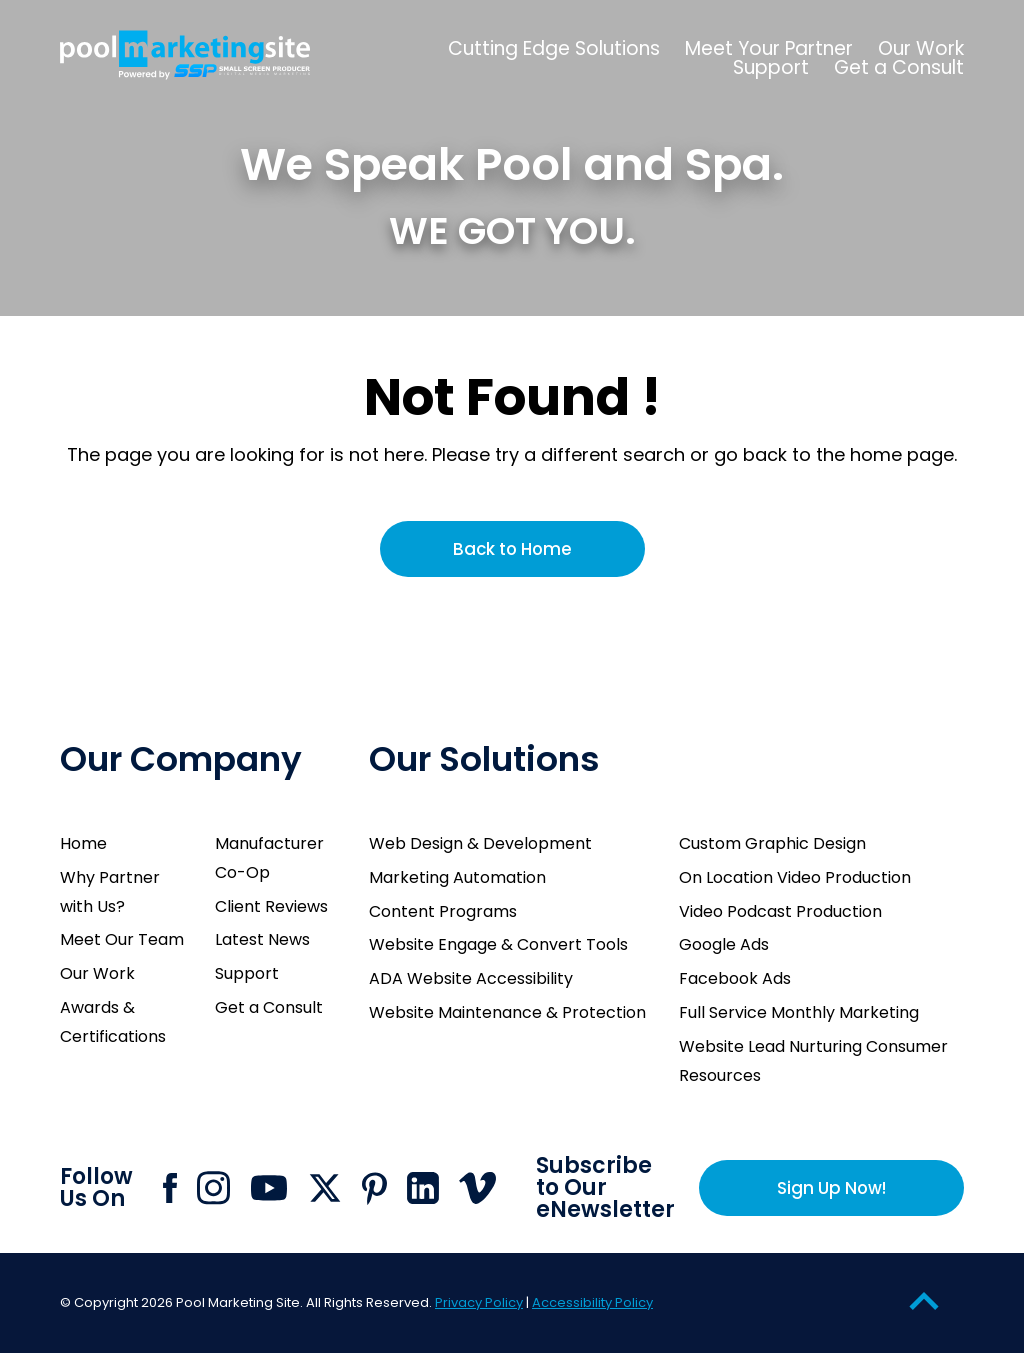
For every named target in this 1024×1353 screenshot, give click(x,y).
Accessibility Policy (592, 1302)
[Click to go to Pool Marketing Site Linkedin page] (423, 1188)
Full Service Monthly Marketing (799, 1012)
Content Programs (443, 911)
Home (83, 843)
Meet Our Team (122, 939)
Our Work (97, 973)
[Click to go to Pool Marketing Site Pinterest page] (374, 1188)
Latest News (262, 939)
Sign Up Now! (831, 1188)
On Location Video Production (795, 877)
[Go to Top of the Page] (924, 1300)
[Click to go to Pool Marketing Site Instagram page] (213, 1188)
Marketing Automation (457, 877)
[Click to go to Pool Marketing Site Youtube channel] (269, 1188)
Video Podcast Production (780, 911)
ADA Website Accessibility (471, 978)
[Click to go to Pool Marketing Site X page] (325, 1188)
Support (247, 973)
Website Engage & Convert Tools (498, 944)
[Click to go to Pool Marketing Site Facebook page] (170, 1188)
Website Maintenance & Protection (507, 1012)
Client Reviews (271, 906)
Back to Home (512, 549)
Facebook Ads (735, 978)
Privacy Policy (479, 1302)
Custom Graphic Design (772, 843)
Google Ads (724, 944)
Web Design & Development (480, 843)
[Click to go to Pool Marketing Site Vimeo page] (477, 1188)
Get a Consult (269, 1007)
